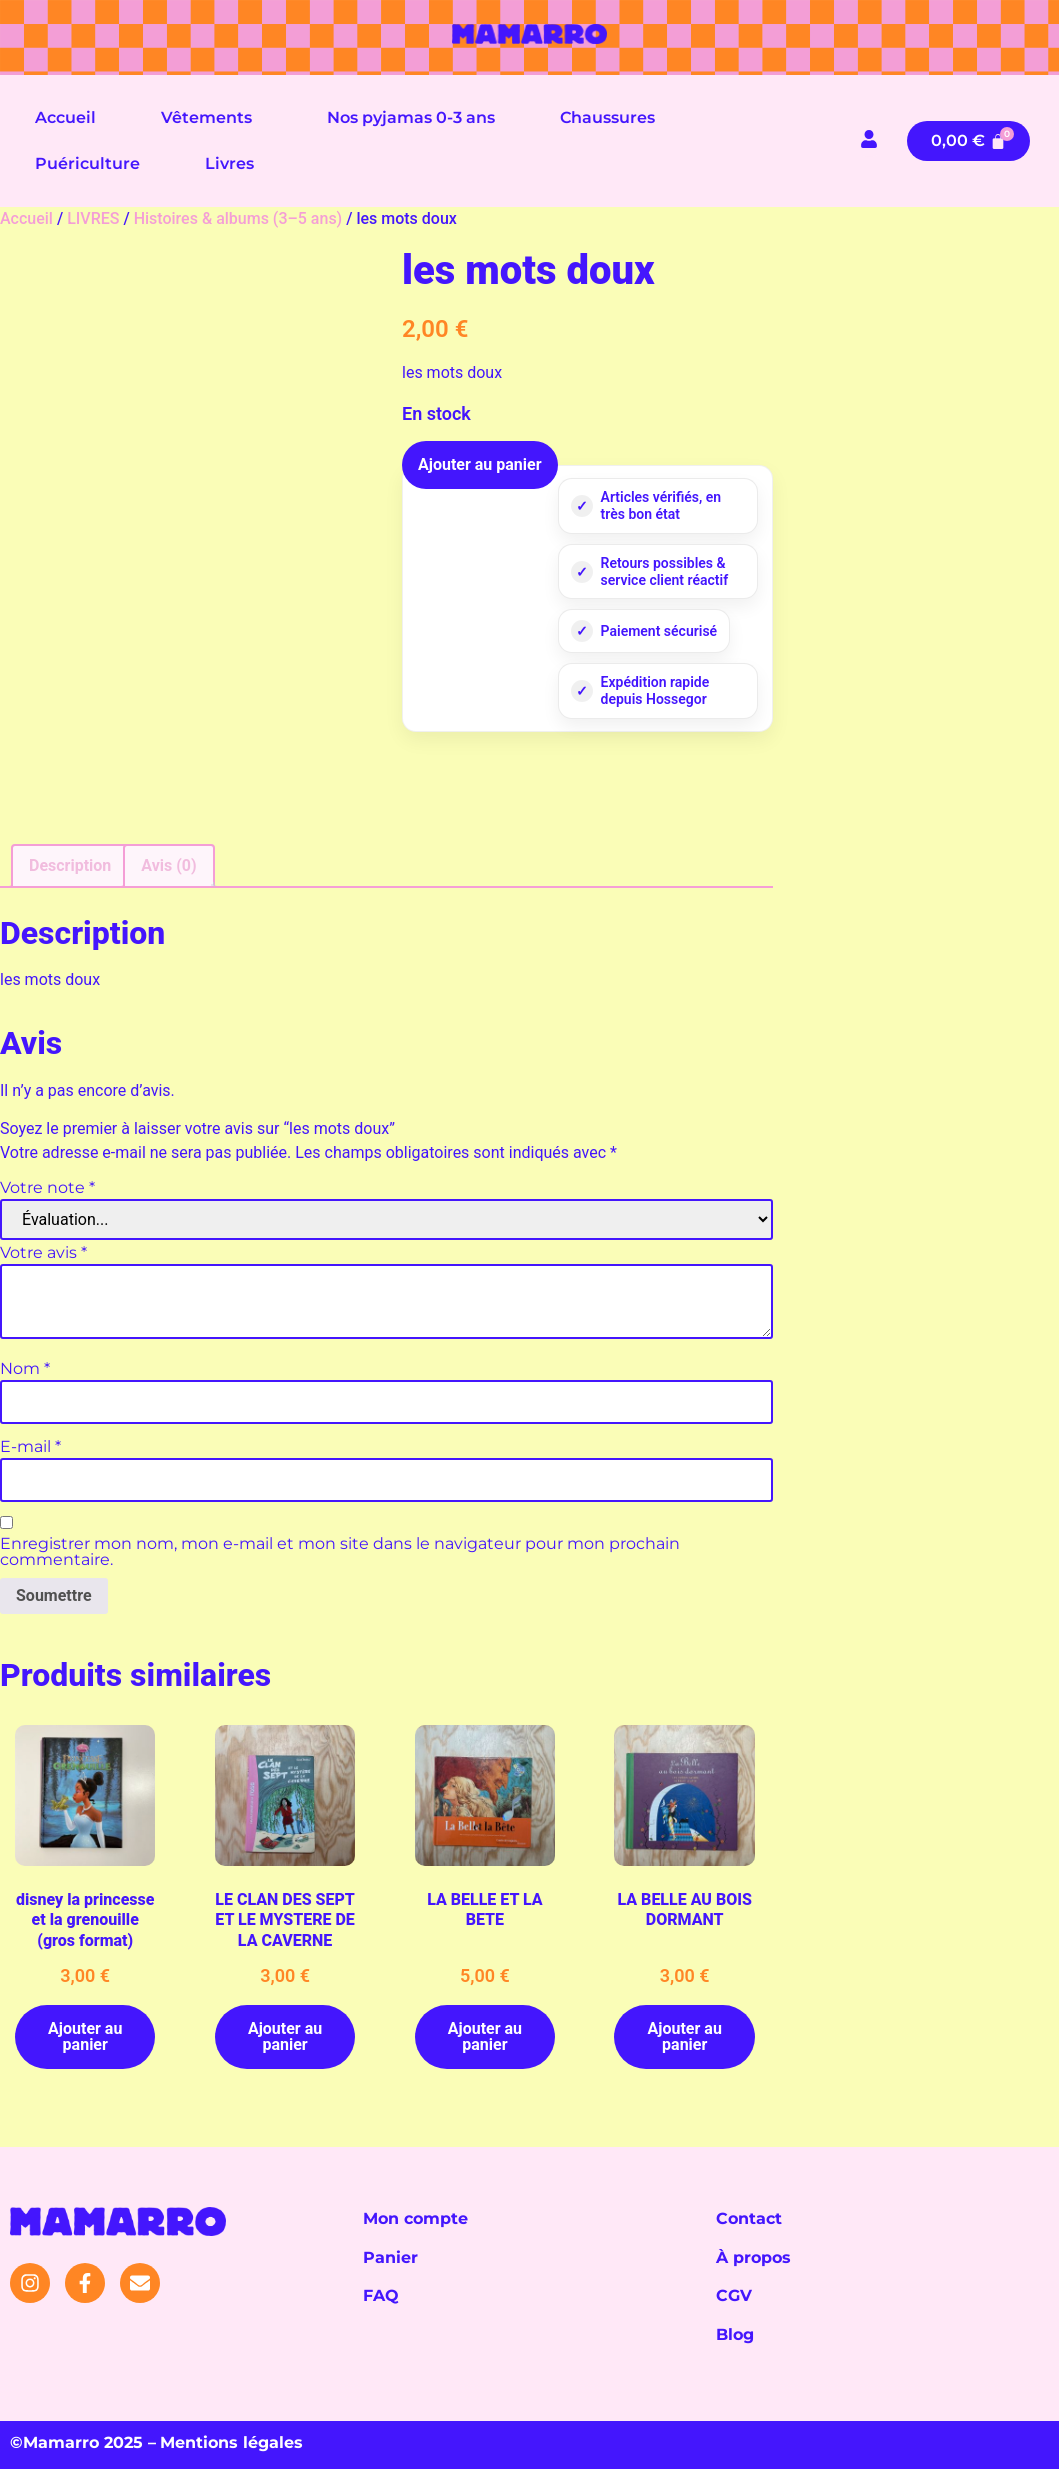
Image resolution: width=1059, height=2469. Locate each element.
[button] (211, 118)
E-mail (30, 1447)
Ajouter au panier (480, 464)
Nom (25, 1369)
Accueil (65, 117)
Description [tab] (70, 865)
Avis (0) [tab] (168, 865)
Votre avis (43, 1253)
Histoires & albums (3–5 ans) (238, 218)
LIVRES (93, 218)
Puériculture (87, 163)
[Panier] (968, 141)
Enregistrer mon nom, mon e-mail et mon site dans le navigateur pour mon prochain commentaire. (340, 1552)
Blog (735, 2334)
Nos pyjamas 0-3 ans (411, 117)
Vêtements (206, 117)
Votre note (47, 1188)
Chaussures (607, 117)
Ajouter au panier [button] (85, 2036)
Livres (229, 163)
